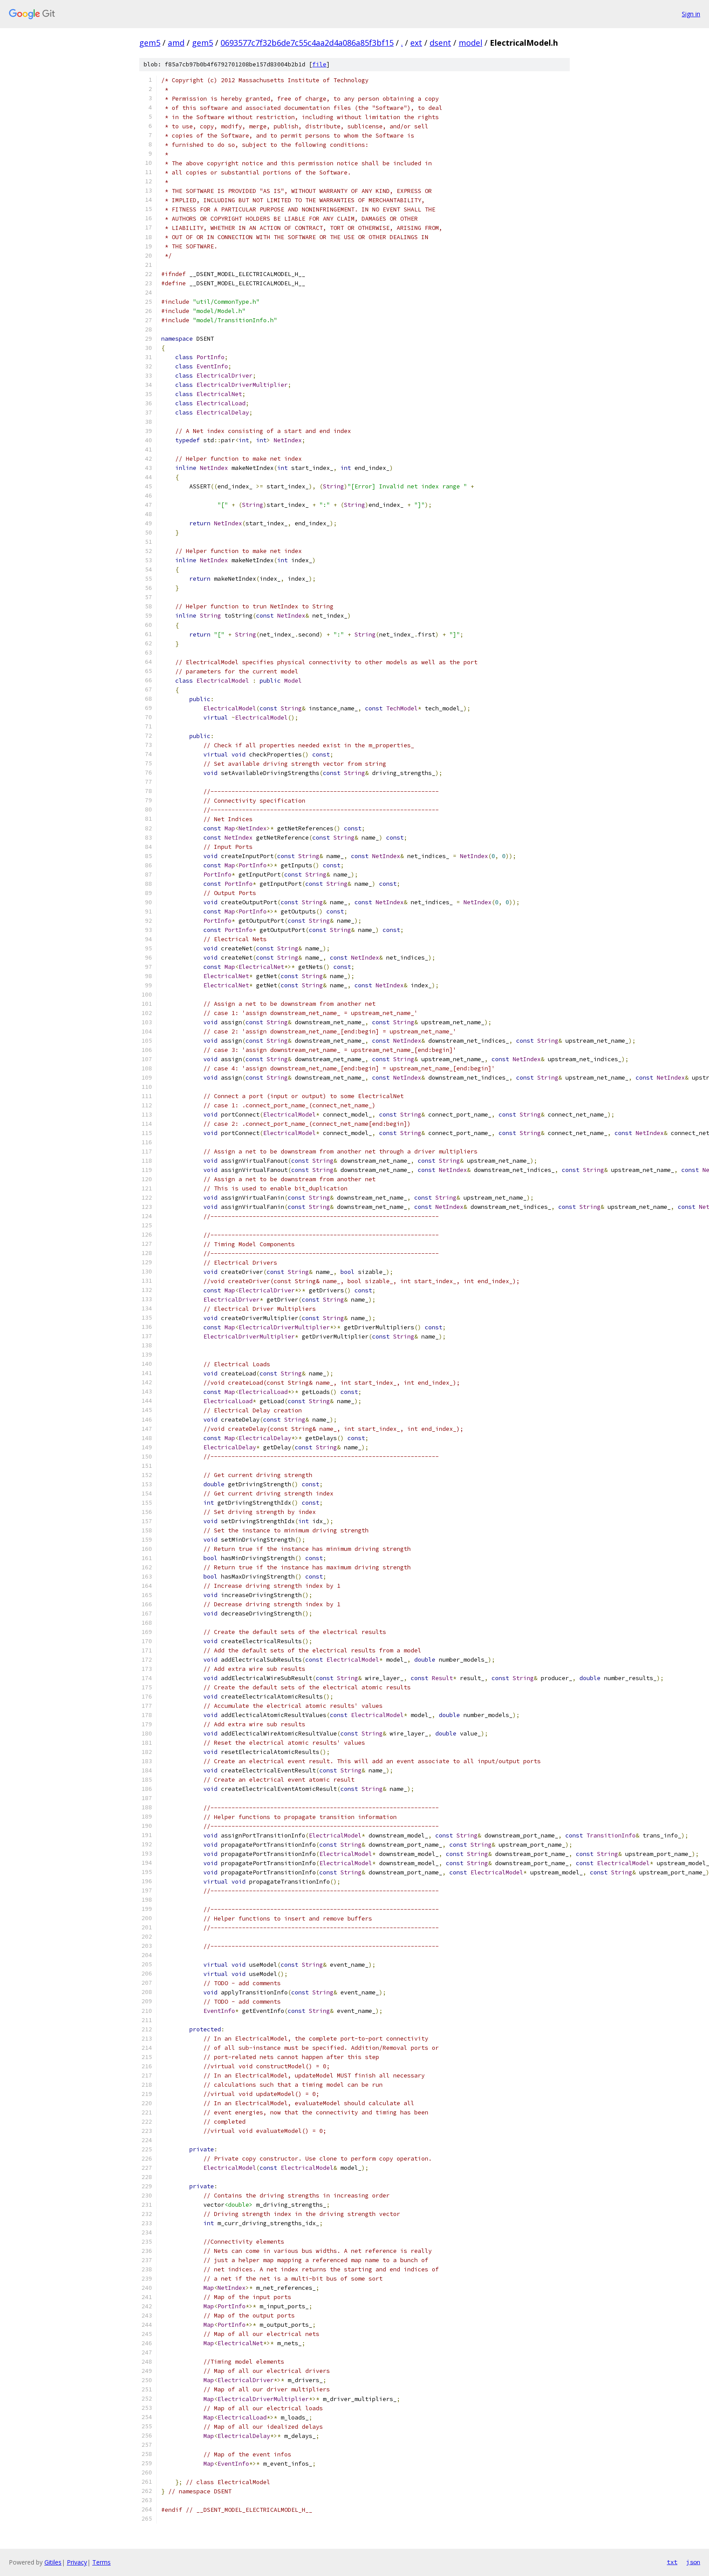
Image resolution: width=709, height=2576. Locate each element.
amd (176, 42)
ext (416, 42)
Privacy (77, 2562)
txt (672, 2562)
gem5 (149, 42)
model (470, 42)
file (319, 64)
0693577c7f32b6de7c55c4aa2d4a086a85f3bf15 (307, 42)
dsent (440, 42)
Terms (101, 2562)
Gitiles (52, 2562)
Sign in (691, 14)
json (693, 2562)
